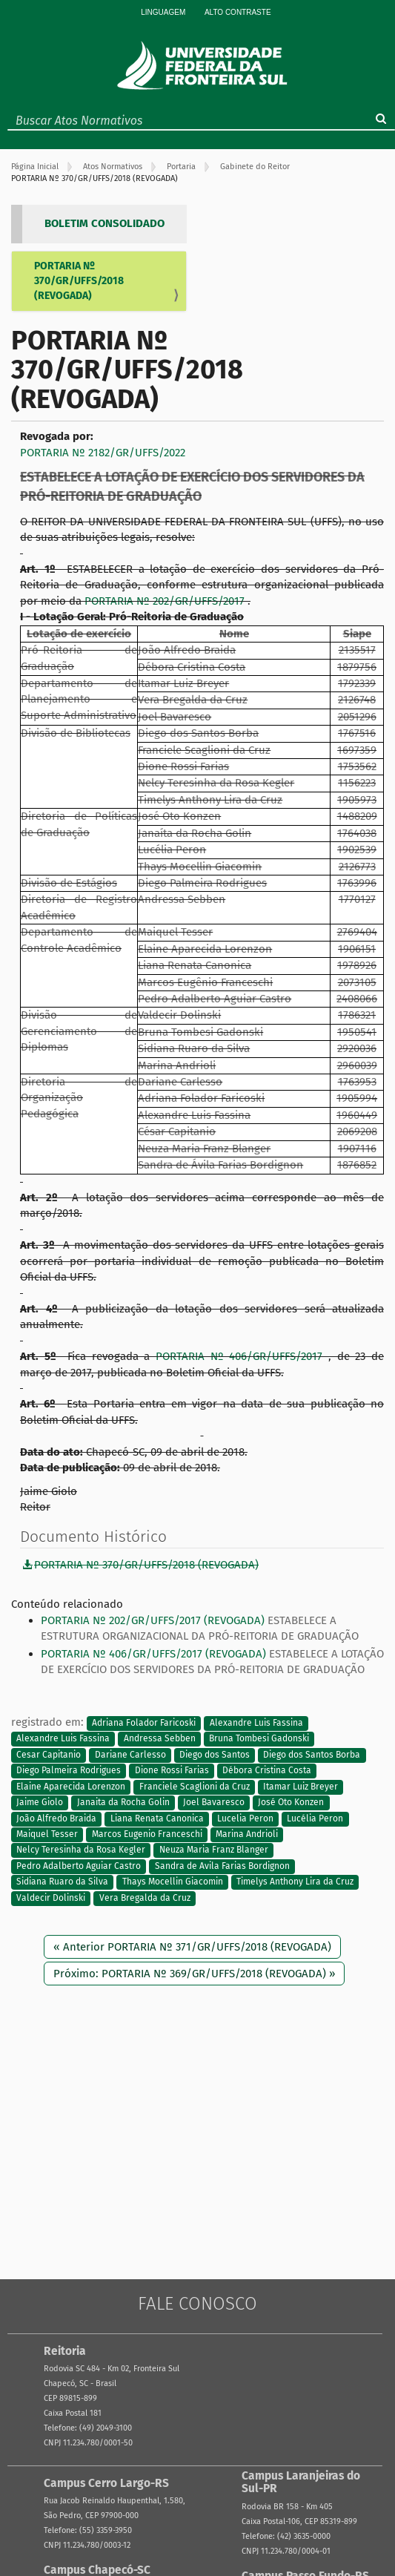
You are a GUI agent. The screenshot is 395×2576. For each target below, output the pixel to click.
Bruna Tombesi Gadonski (259, 1739)
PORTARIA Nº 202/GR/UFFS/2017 (166, 601)
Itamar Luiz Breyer (300, 1786)
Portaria (181, 166)
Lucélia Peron (315, 1818)
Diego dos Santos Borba (311, 1754)
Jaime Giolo (39, 1803)
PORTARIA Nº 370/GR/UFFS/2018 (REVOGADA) (79, 281)
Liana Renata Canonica (157, 1818)
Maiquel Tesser (47, 1834)
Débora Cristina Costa (266, 1771)
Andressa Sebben (160, 1739)
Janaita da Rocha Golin (123, 1803)
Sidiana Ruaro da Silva (62, 1882)
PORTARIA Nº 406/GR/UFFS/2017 (242, 1356)
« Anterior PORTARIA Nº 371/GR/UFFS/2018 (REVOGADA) (192, 1947)
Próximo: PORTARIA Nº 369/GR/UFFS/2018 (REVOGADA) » (194, 1973)
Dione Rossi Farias (172, 1771)
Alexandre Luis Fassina (256, 1723)
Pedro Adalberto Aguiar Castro (78, 1866)
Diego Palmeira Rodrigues (68, 1771)
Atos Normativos (112, 166)
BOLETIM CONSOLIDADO (104, 223)
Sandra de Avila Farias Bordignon (222, 1866)
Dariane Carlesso (130, 1754)
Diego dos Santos (214, 1754)
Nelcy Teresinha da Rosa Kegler (80, 1850)
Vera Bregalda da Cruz (144, 1898)
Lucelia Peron (245, 1818)
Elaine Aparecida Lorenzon (70, 1786)
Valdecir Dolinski (50, 1898)
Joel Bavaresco (214, 1803)
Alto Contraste (238, 12)
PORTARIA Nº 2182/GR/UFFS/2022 (102, 452)
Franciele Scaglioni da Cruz (194, 1786)
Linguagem (163, 12)
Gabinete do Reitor (255, 166)
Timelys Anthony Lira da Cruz (294, 1882)
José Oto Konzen (291, 1803)
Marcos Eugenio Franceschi (147, 1834)
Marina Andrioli (247, 1834)
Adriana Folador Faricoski (144, 1723)
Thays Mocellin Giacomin (172, 1882)
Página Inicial (35, 166)
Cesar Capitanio (48, 1754)
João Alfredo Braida (56, 1818)
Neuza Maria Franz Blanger (213, 1850)
